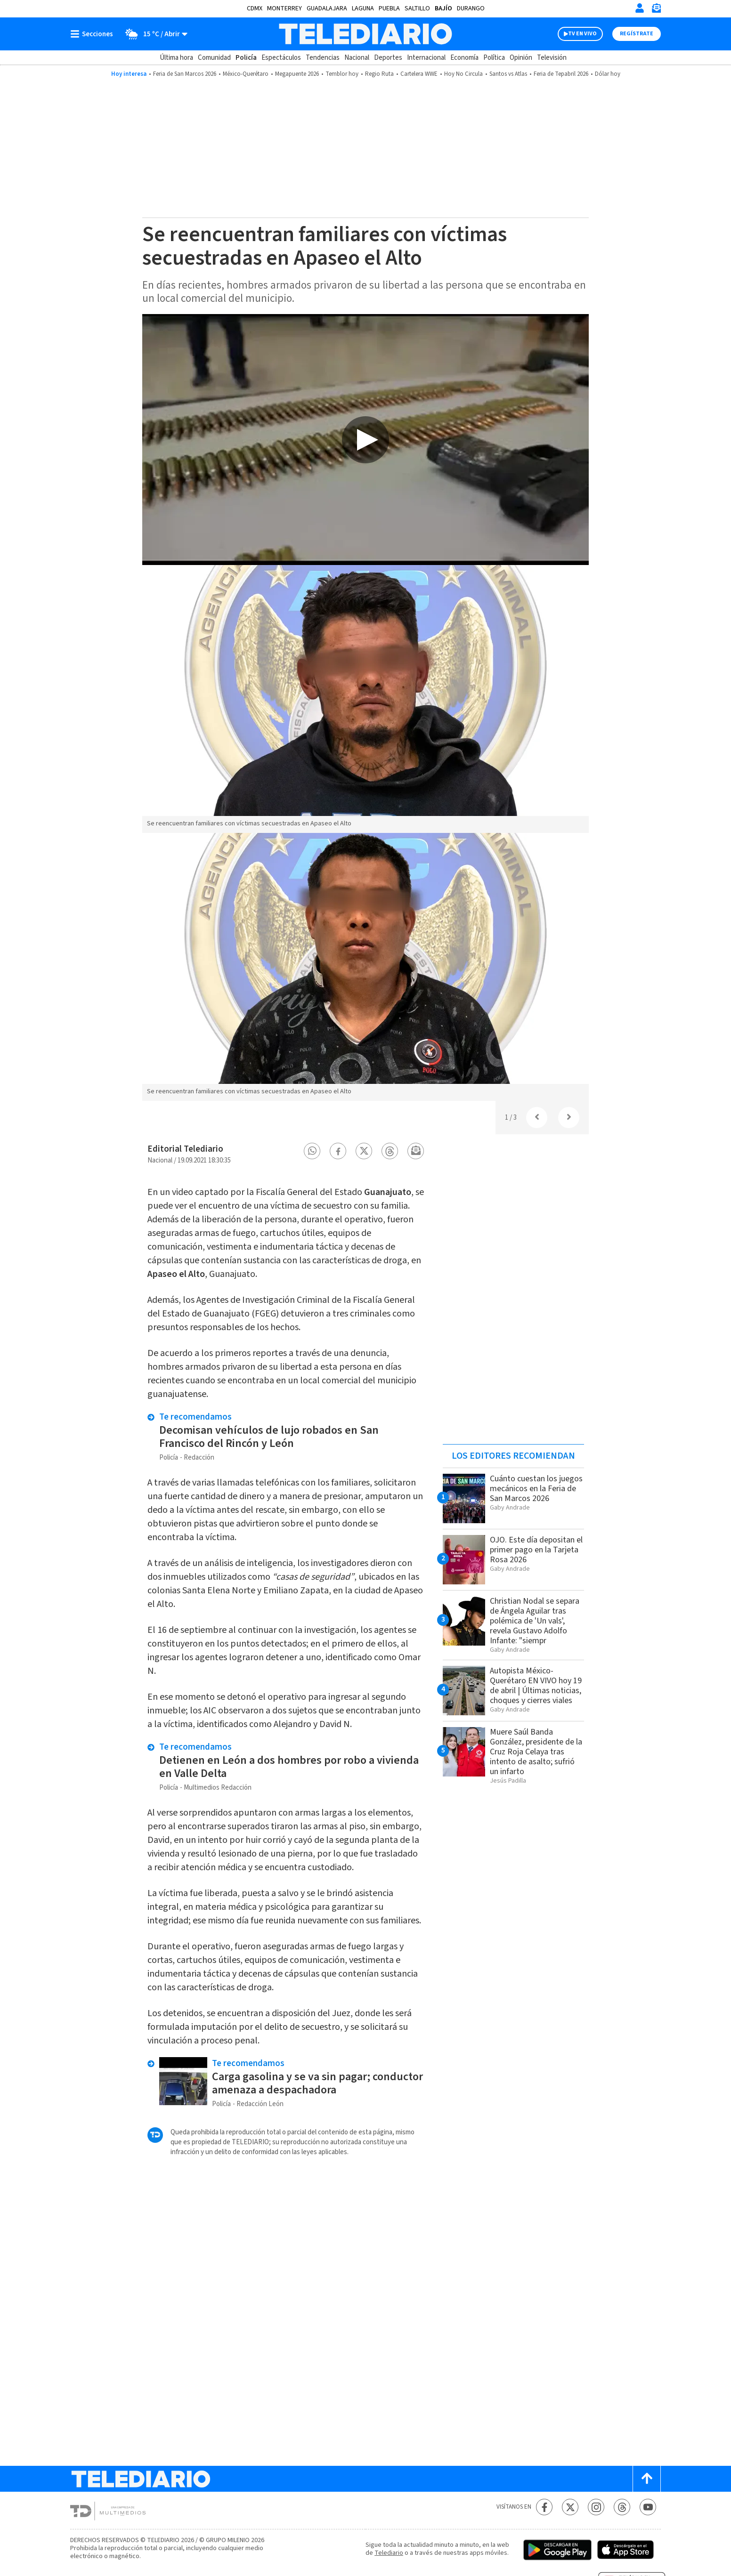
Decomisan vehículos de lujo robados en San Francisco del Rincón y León (269, 1437)
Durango (471, 8)
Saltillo (417, 8)
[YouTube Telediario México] (648, 2507)
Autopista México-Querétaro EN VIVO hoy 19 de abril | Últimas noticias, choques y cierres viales (536, 1685)
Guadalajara (327, 8)
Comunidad (214, 58)
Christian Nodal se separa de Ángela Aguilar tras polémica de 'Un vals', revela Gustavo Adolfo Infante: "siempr (534, 1621)
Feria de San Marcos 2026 (184, 74)
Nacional (356, 58)
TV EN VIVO (582, 34)
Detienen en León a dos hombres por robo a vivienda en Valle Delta (289, 1767)
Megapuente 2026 (297, 74)
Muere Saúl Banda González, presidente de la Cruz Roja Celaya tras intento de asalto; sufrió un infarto (536, 1751)
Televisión (552, 58)
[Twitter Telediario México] (570, 2507)
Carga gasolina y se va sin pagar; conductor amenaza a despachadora (317, 2083)
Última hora (176, 58)
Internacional (426, 58)
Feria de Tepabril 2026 (561, 74)
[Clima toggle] (153, 34)
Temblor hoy (341, 74)
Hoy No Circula (463, 74)
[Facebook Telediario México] (544, 2507)
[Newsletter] (656, 10)
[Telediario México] (365, 33)
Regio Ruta (379, 74)
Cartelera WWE (419, 74)
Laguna (363, 8)
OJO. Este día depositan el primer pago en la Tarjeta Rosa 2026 (536, 1550)
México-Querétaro (245, 74)
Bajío (443, 8)
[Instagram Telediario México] (596, 2507)
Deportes (388, 58)
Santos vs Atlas (508, 74)
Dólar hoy (607, 74)
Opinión (521, 58)
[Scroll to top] (647, 2479)
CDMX (254, 8)
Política (494, 58)
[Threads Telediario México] (622, 2507)
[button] (312, 1151)
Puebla (389, 8)
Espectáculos (281, 58)
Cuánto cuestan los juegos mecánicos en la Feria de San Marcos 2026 (536, 1488)
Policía (246, 58)
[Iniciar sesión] (639, 8)
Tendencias (323, 58)
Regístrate (636, 34)
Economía (464, 58)
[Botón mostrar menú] (93, 34)
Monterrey (284, 8)
